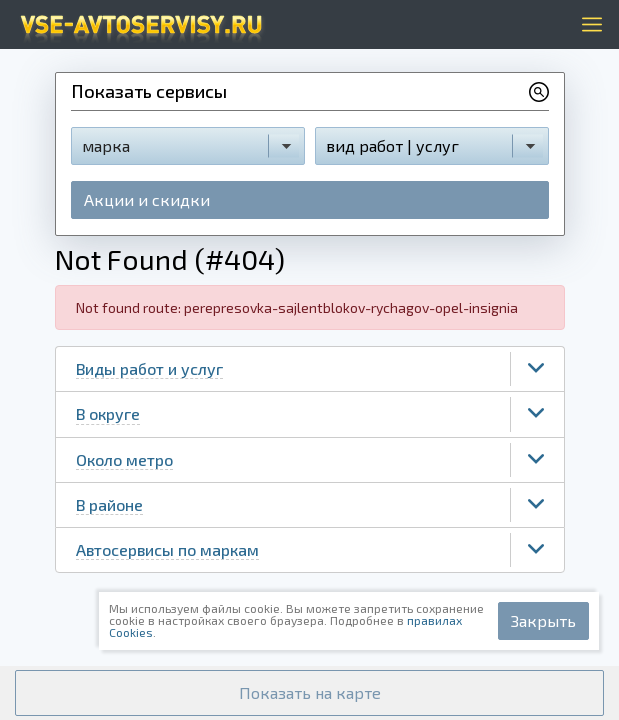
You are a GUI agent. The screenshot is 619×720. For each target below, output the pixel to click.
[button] (309, 693)
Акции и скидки (147, 199)
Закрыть (543, 620)
